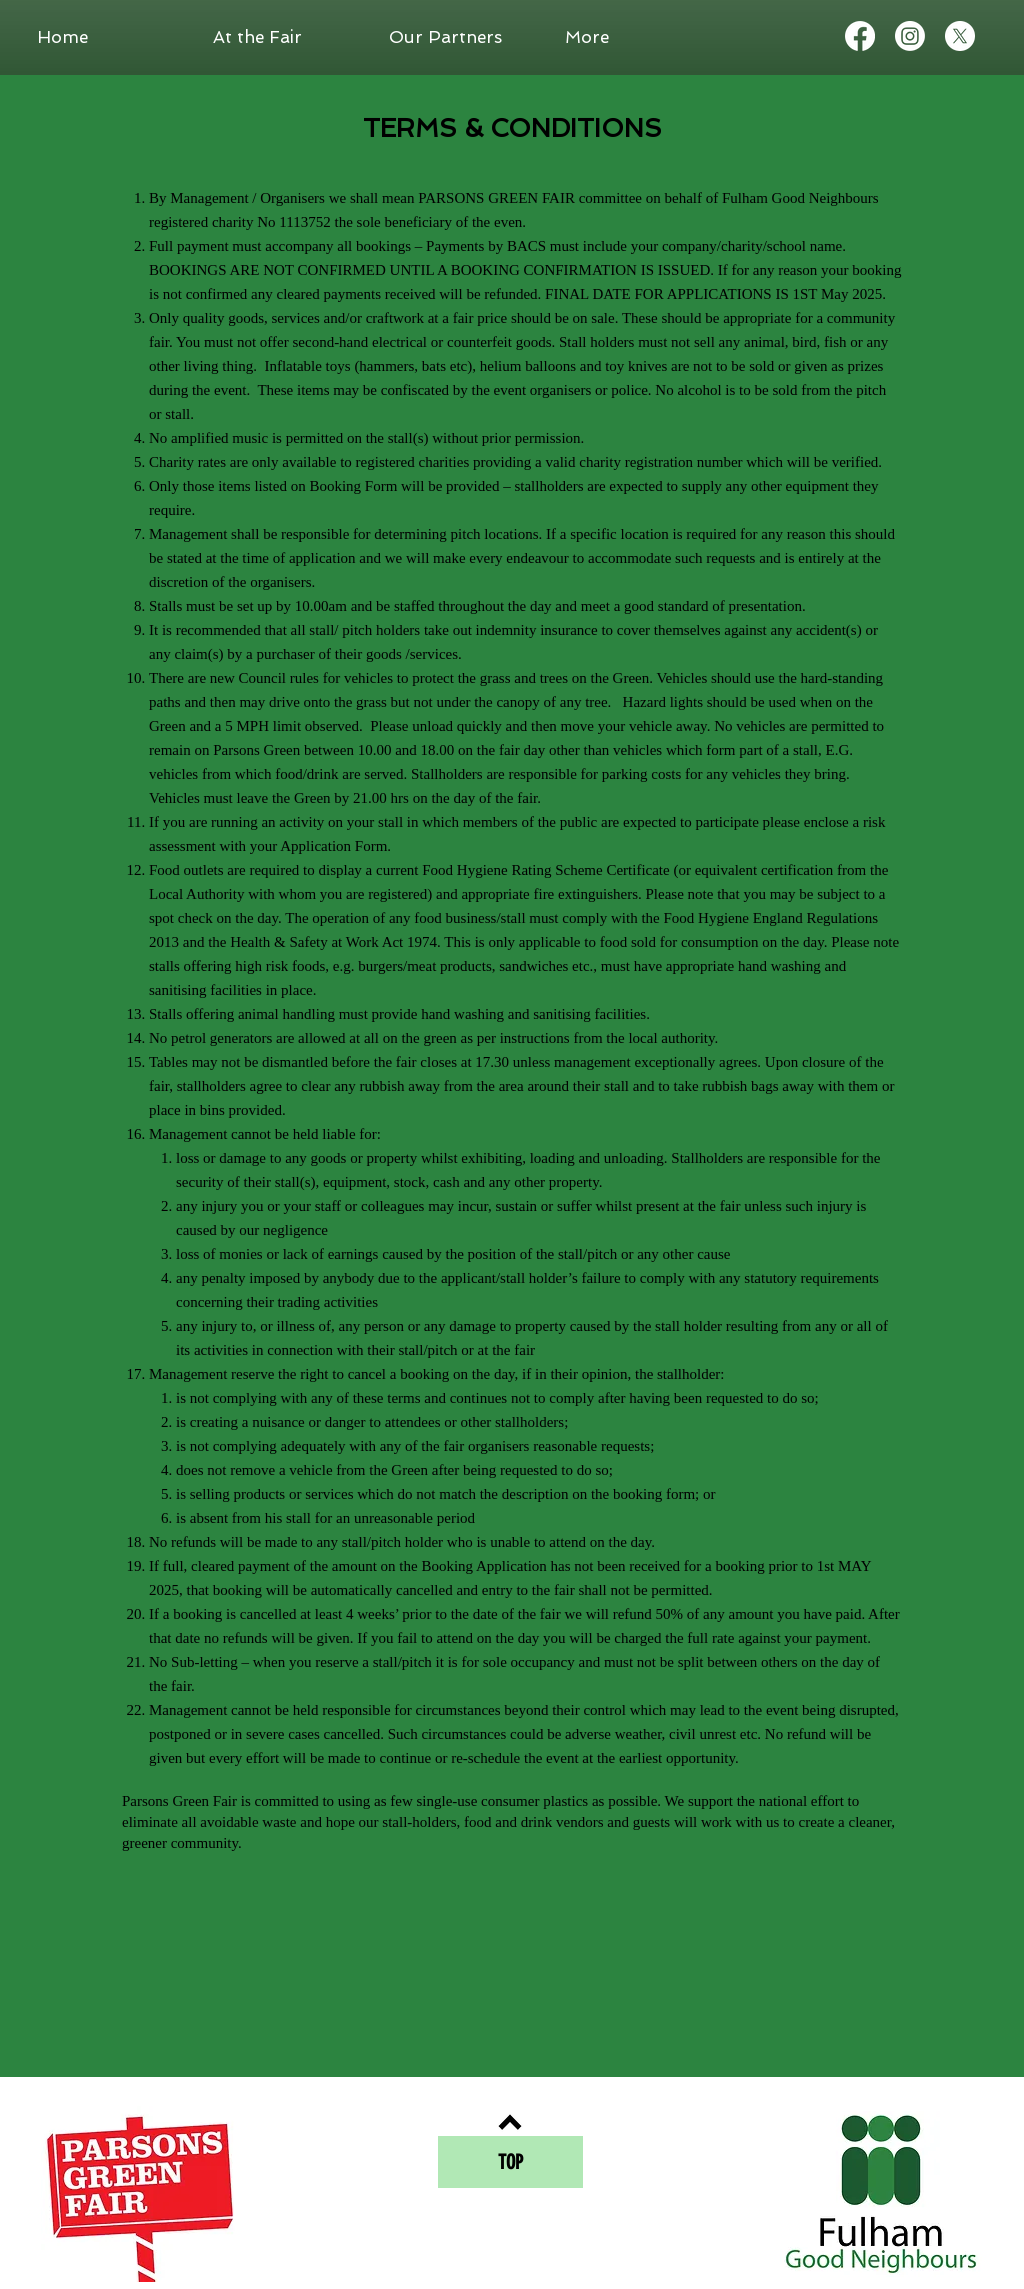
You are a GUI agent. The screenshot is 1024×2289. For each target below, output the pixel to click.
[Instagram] (910, 36)
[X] (960, 36)
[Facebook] (860, 36)
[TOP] (510, 2162)
